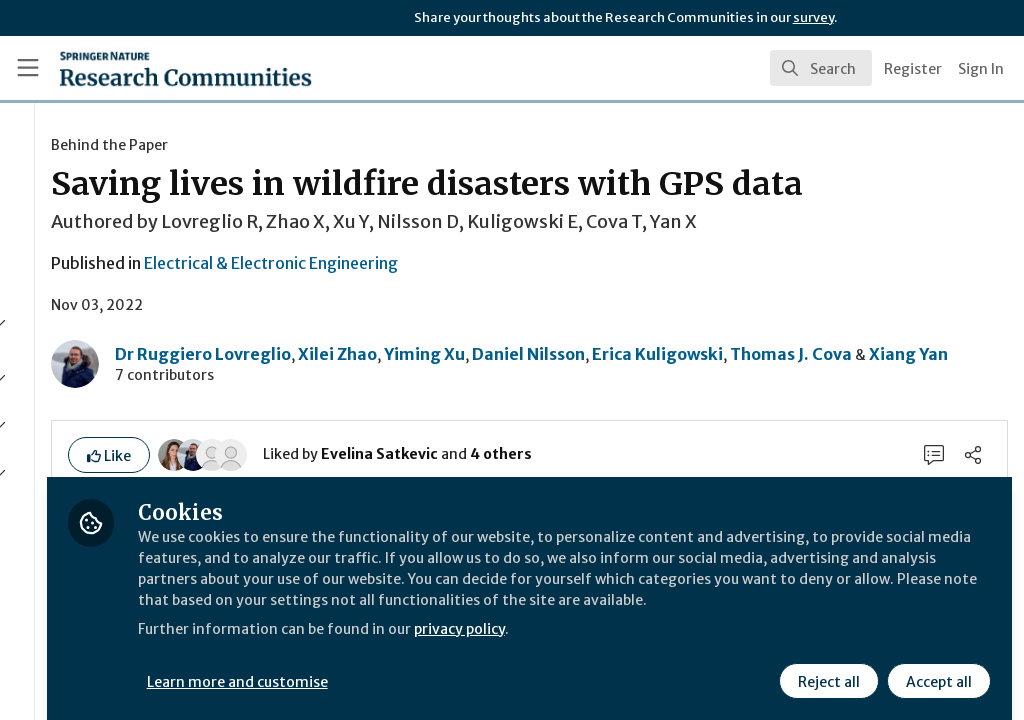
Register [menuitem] (913, 69)
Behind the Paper (330, 145)
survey (813, 17)
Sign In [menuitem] (981, 69)
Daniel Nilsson (749, 392)
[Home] (150, 68)
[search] (821, 68)
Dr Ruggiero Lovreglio (424, 392)
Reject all (826, 667)
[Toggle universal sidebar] (28, 68)
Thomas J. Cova (397, 416)
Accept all (936, 667)
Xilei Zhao (558, 392)
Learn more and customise (460, 667)
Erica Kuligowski (878, 392)
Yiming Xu (645, 392)
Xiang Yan (514, 416)
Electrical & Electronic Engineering (492, 303)
